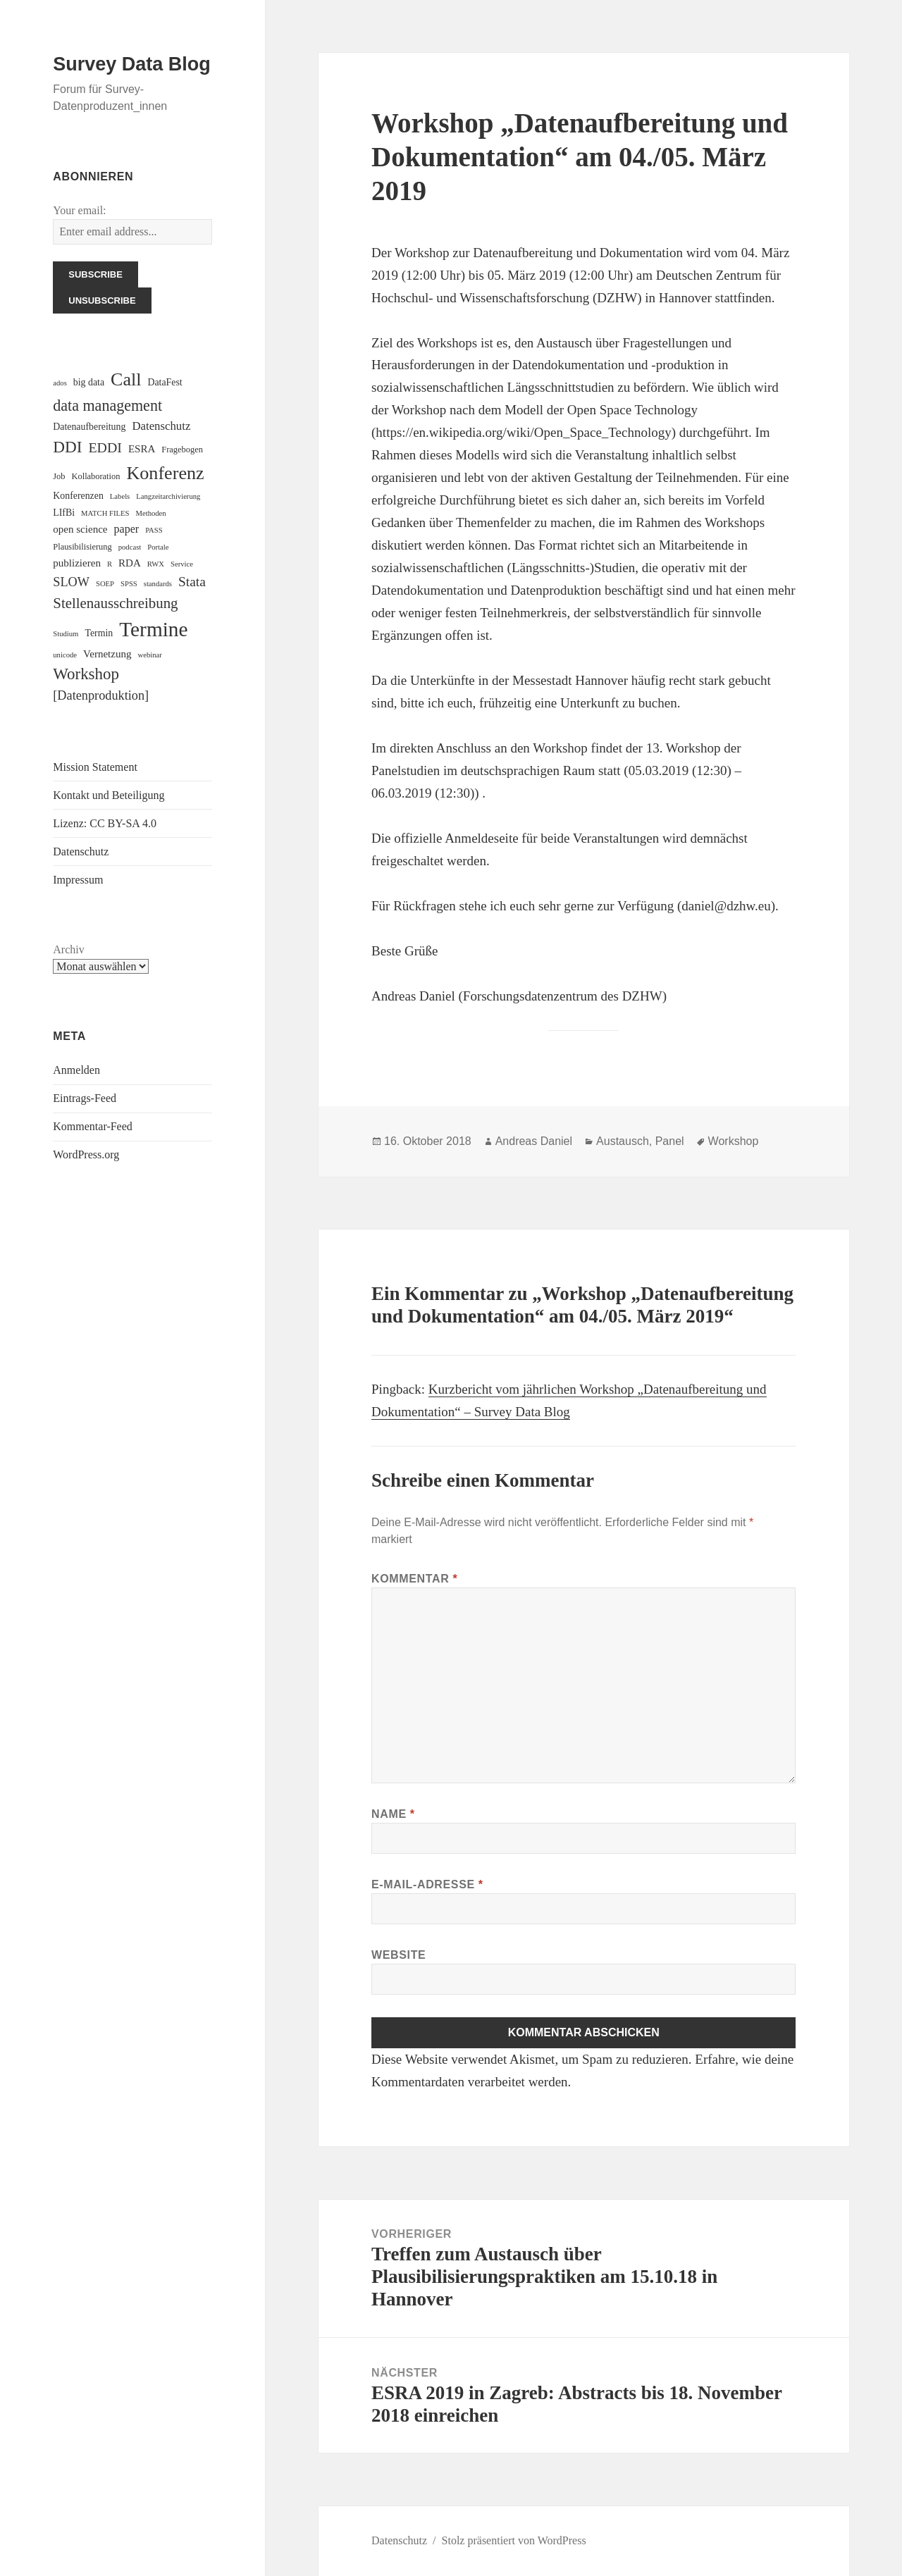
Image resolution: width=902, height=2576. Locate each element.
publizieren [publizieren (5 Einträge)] (77, 563)
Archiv (68, 949)
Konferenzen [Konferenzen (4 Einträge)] (78, 495)
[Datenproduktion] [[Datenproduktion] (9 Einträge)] (101, 695)
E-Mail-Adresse (427, 1884)
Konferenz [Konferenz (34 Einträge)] (165, 473)
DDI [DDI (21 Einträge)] (67, 447)
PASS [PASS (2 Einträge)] (154, 530)
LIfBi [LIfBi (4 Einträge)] (64, 512)
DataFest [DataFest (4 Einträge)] (164, 382)
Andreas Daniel (533, 1141)
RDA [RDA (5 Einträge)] (129, 563)
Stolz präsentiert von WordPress (514, 2540)
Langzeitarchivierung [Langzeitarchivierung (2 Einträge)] (168, 496)
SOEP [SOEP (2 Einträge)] (105, 584)
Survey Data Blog (132, 64)
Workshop (733, 1141)
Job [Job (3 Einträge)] (59, 476)
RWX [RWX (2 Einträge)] (155, 564)
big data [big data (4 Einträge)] (88, 382)
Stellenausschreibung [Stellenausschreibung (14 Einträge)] (115, 603)
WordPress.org (86, 1154)
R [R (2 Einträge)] (109, 564)
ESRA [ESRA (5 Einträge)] (141, 448)
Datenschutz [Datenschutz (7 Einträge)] (161, 426)
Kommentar (414, 1579)
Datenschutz (81, 851)
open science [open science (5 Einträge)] (80, 529)
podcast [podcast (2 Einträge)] (130, 547)
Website (398, 1955)
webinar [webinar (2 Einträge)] (149, 655)
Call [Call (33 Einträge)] (126, 379)
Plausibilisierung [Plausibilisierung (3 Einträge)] (82, 547)
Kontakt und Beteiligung (108, 795)
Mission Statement (95, 767)
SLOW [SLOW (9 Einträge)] (71, 582)
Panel (669, 1141)
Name (393, 1814)
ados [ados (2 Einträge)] (60, 383)
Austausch (622, 1141)
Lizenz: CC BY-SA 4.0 (104, 823)
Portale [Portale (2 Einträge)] (157, 547)
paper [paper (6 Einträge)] (127, 529)
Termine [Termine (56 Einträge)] (153, 629)
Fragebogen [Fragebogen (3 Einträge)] (182, 449)
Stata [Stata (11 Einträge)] (192, 581)
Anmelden (76, 1070)
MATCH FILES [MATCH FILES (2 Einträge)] (105, 513)
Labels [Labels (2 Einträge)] (120, 496)
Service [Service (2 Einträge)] (182, 564)
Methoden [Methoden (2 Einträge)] (150, 513)
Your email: (79, 210)
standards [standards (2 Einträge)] (158, 584)
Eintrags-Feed (84, 1098)
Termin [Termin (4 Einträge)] (99, 633)
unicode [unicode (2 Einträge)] (65, 655)
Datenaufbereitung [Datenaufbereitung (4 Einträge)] (89, 426)
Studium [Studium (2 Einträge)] (65, 634)
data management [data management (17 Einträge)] (107, 405)
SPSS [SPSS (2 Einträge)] (129, 584)
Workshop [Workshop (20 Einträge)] (86, 674)
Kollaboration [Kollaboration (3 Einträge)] (96, 476)
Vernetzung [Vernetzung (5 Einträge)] (107, 654)
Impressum (78, 880)
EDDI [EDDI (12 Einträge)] (105, 447)
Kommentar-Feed (92, 1126)
